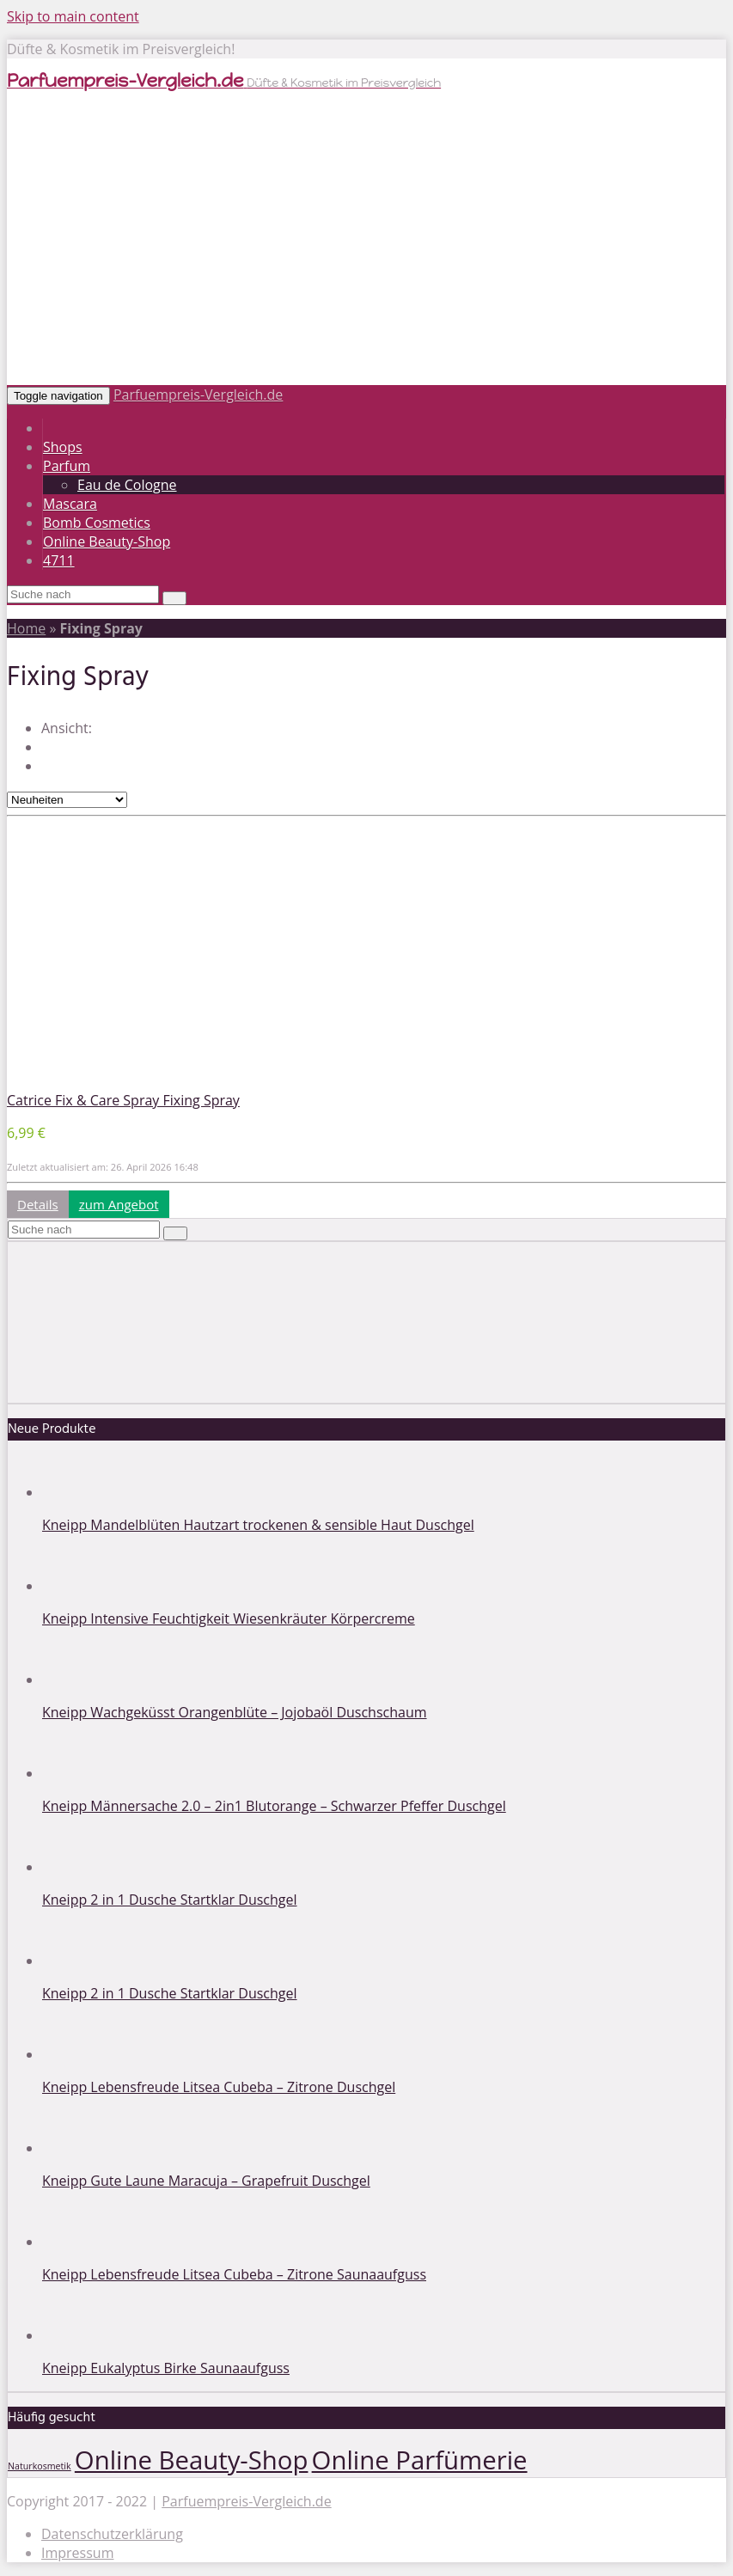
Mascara (70, 503)
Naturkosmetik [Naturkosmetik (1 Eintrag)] (39, 2466)
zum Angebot (119, 1204)
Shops (62, 446)
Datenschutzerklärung (112, 2533)
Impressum (77, 2552)
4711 (59, 560)
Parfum (66, 465)
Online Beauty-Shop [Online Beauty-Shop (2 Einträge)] (191, 2460)
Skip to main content (73, 16)
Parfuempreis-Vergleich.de (198, 394)
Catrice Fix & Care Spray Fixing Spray (123, 1100)
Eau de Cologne (127, 484)
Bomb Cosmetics (96, 522)
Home (26, 628)
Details (37, 1204)
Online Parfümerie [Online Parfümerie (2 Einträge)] (420, 2460)
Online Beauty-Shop (106, 541)
